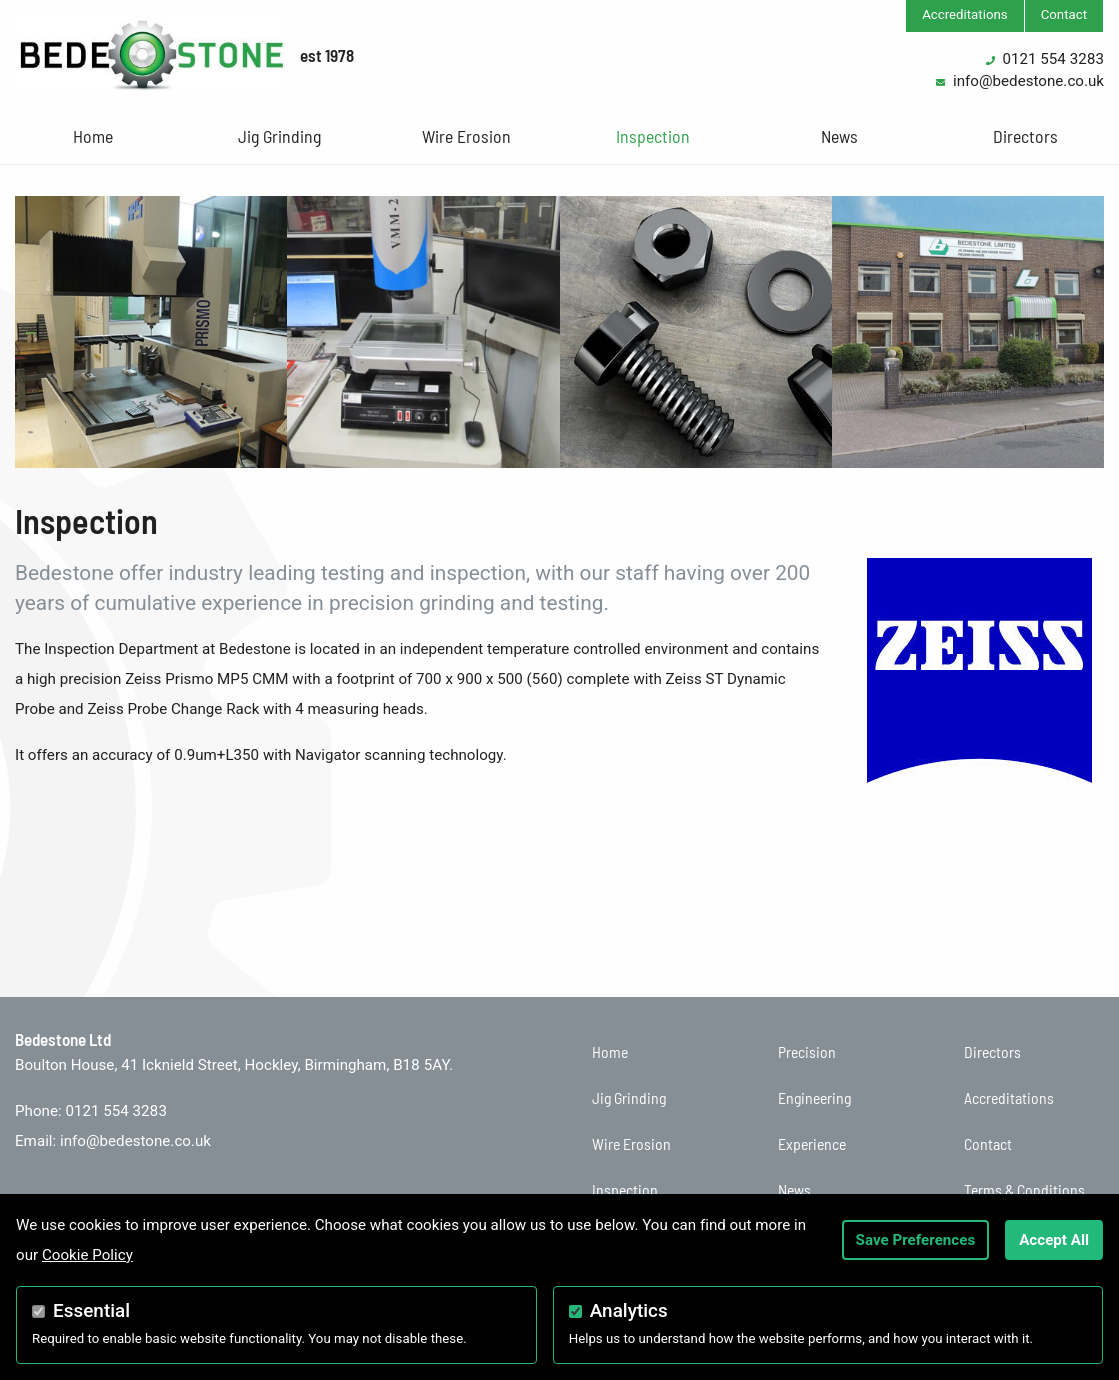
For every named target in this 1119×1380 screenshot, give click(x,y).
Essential (91, 1310)
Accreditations (965, 14)
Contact (1064, 14)
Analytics (629, 1310)
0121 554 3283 (1053, 59)
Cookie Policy (87, 1255)
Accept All (1054, 1240)
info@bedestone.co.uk (1028, 81)
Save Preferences (916, 1240)
